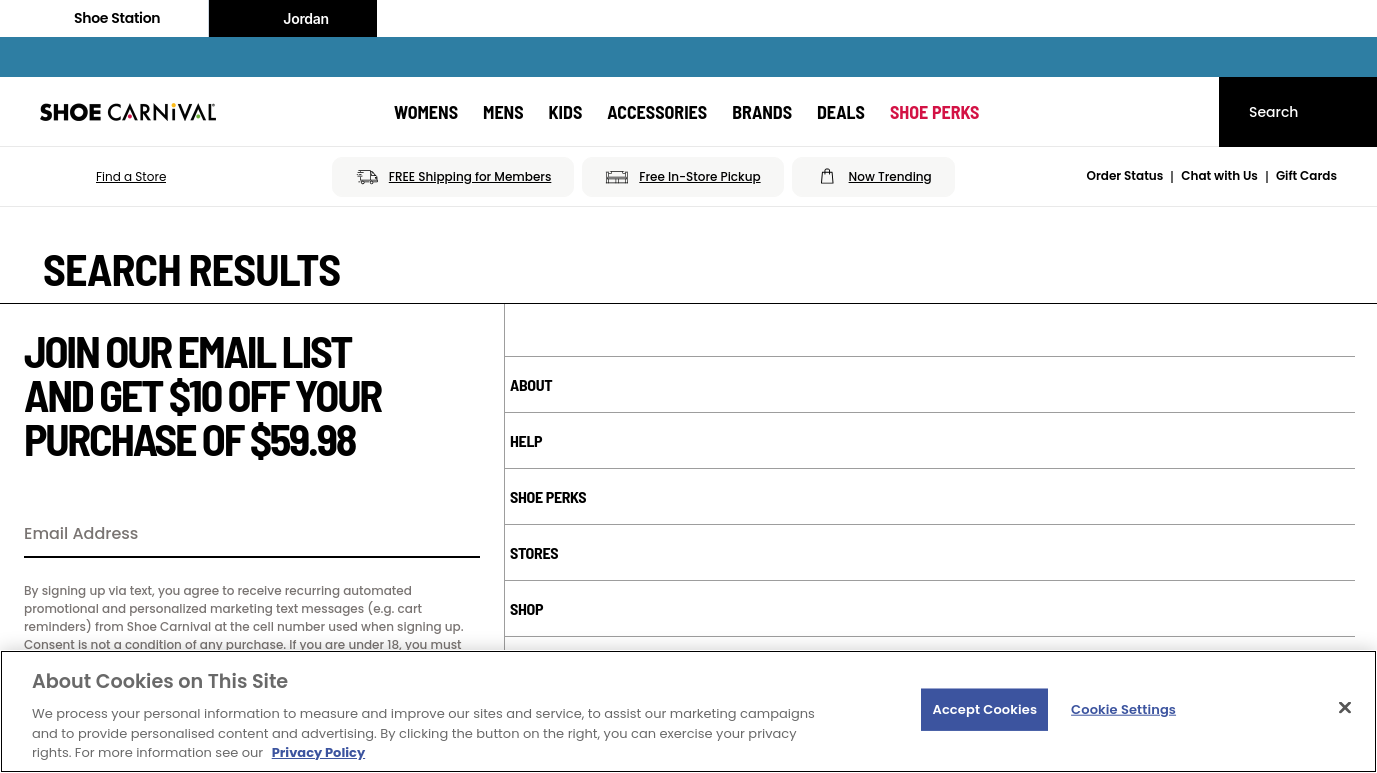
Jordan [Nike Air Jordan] (293, 19)
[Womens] (426, 112)
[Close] (1345, 708)
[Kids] (566, 112)
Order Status (1125, 176)
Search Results (191, 269)
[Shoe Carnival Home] (128, 112)
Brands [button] (762, 112)
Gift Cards (1306, 176)
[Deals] (841, 112)
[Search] (1298, 112)
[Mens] (503, 112)
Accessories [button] (657, 112)
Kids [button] (566, 112)
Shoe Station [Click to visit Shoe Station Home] (104, 18)
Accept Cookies (984, 709)
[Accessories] (657, 112)
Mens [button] (503, 112)
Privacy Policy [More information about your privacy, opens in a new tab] (318, 752)
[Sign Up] (458, 535)
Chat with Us (1219, 176)
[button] (103, 177)
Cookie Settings (1123, 709)
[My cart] (1185, 112)
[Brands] (762, 112)
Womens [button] (426, 112)
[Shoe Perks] (935, 112)
